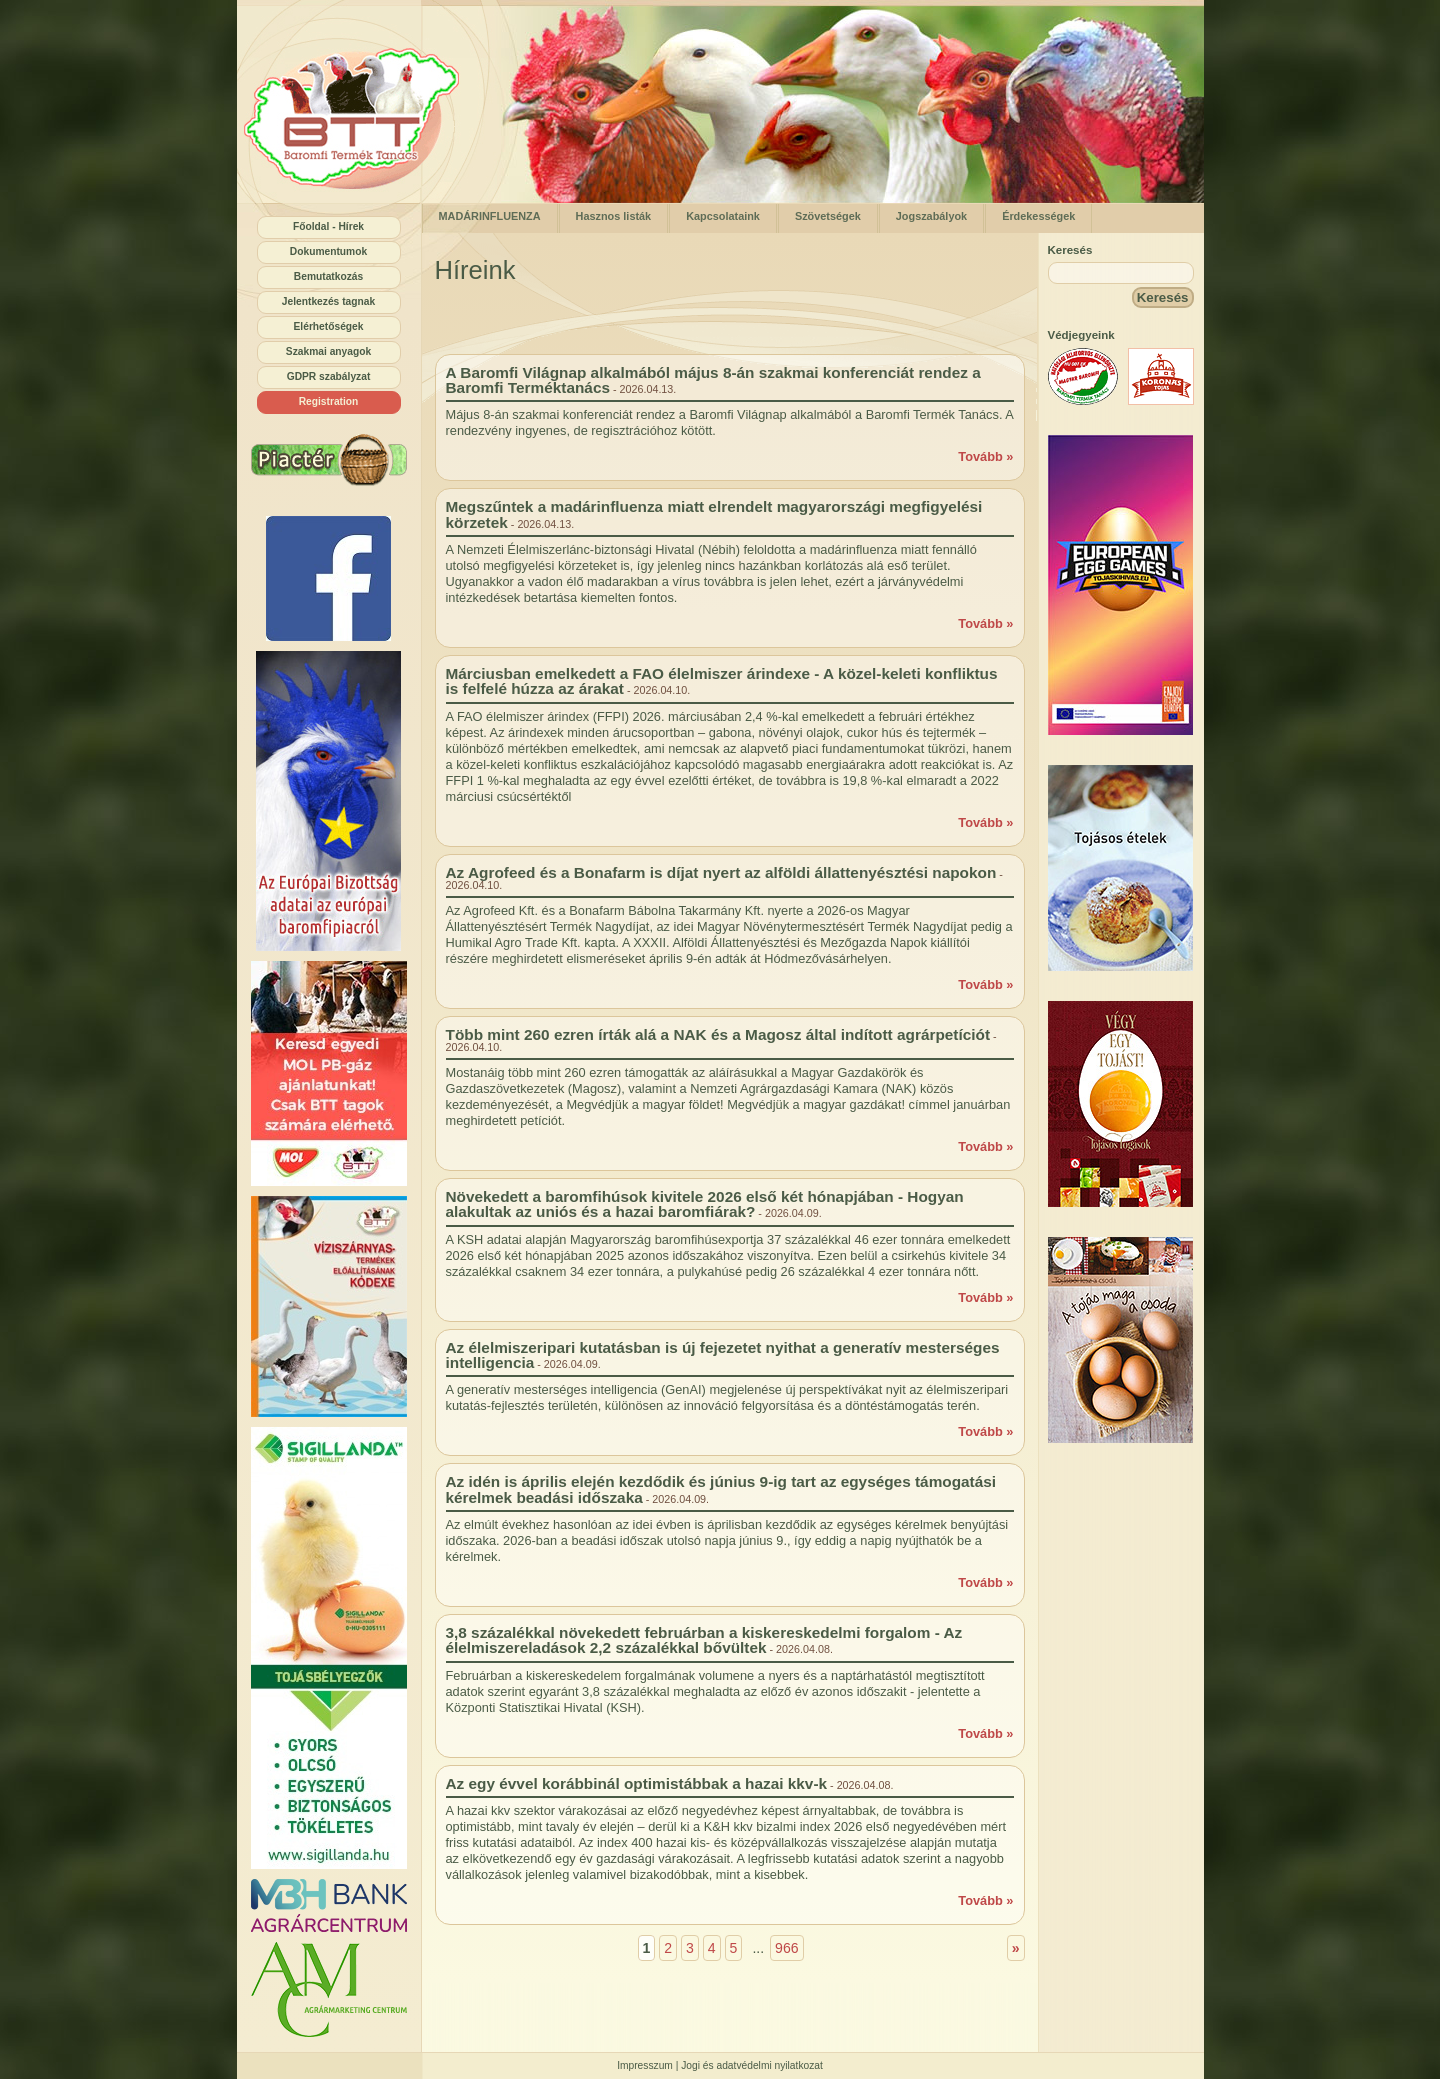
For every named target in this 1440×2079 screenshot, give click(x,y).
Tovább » (985, 456)
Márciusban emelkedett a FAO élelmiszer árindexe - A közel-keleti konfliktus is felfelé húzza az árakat (722, 681)
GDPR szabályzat (329, 376)
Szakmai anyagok (328, 351)
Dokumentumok (328, 251)
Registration (329, 401)
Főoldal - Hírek (328, 226)
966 (787, 1948)
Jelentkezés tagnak (328, 301)
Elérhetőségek (329, 326)
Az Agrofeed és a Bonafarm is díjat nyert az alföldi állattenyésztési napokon (721, 872)
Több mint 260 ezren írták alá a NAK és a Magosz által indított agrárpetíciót (718, 1034)
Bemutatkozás (328, 276)
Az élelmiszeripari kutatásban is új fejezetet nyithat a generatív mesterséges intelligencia (723, 1355)
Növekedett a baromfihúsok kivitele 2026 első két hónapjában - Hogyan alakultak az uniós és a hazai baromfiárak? (705, 1204)
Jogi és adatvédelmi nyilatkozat (752, 2065)
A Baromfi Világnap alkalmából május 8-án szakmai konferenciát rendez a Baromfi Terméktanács (713, 380)
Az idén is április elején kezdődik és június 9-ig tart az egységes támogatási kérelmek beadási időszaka (721, 1489)
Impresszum (645, 2065)
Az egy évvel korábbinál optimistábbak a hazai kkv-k (637, 1783)
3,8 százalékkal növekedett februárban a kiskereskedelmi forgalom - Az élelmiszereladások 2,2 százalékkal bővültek (704, 1640)
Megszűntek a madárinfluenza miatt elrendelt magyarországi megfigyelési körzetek (714, 514)
